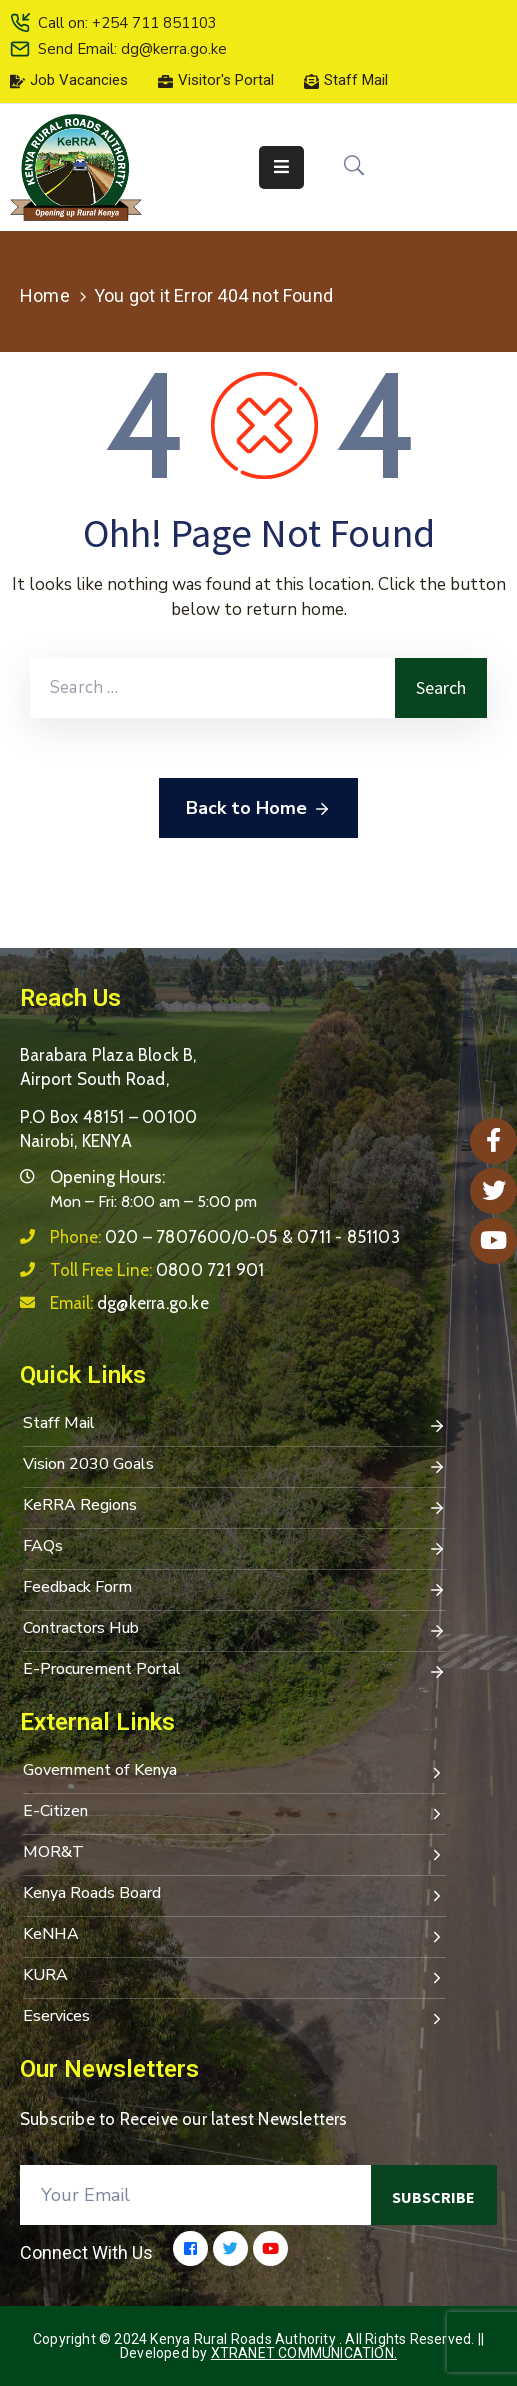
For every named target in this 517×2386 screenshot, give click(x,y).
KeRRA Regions (234, 1507)
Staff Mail (234, 1425)
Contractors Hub (234, 1630)
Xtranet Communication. (304, 2353)
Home (45, 295)
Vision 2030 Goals (234, 1466)
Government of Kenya (234, 1772)
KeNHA (234, 1936)
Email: (129, 1303)
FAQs (234, 1548)
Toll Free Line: (157, 1270)
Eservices (234, 2018)
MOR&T (234, 1854)
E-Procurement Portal (234, 1671)
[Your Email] (195, 2195)
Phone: (225, 1237)
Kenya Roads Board (234, 1895)
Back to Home (258, 809)
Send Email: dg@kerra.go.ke (132, 49)
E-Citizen (234, 1813)
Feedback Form (234, 1589)
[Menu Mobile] (281, 167)
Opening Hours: (107, 1177)
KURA (234, 1977)
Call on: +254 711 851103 (127, 23)
